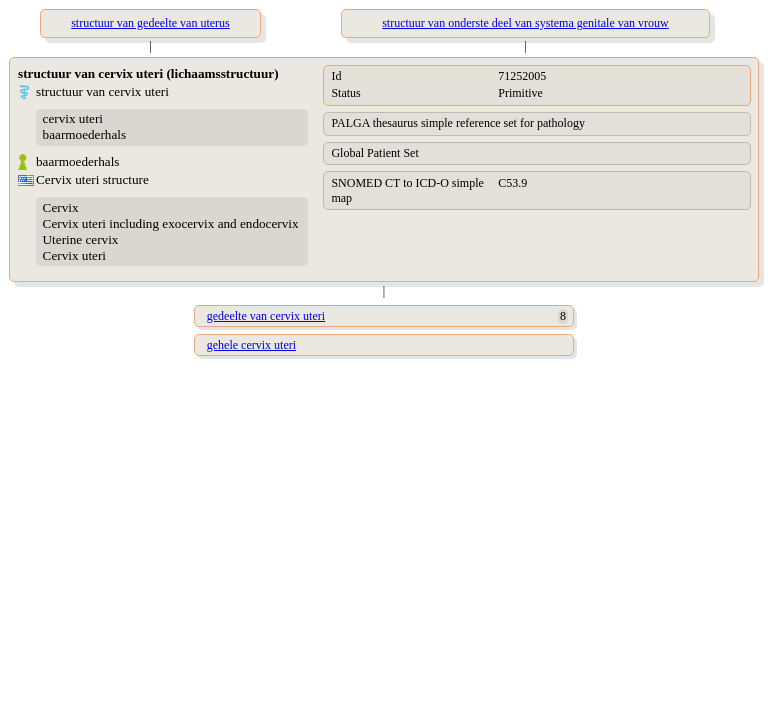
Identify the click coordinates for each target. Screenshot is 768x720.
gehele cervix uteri (251, 345)
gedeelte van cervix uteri (266, 316)
